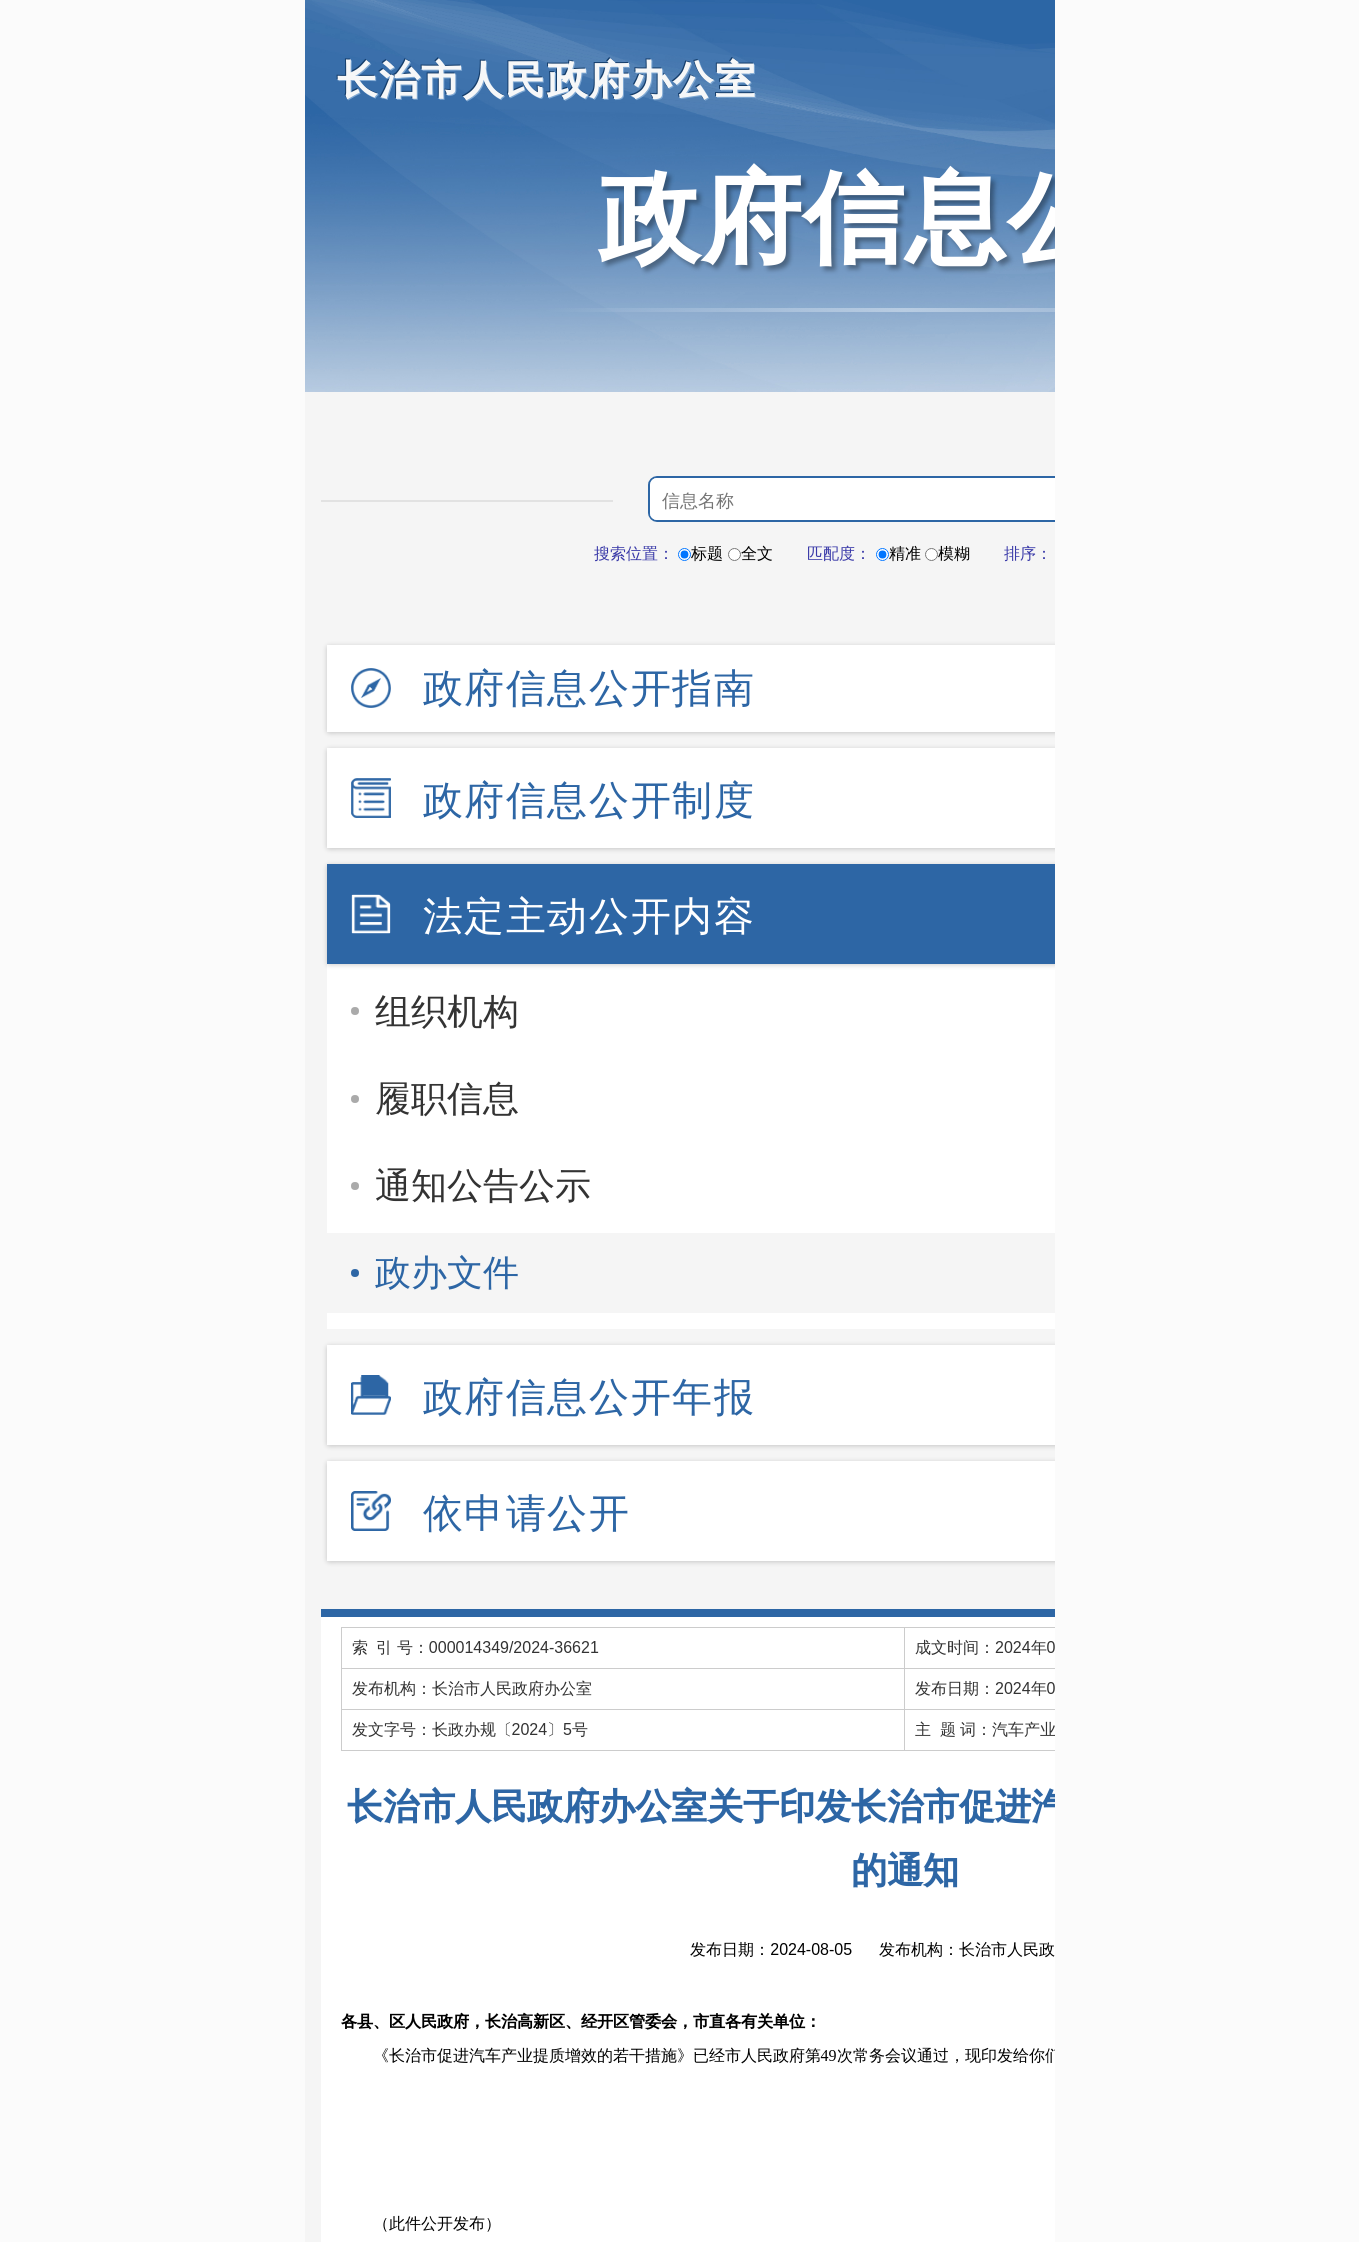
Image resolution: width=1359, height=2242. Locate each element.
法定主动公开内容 (589, 916)
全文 (750, 553)
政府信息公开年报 (589, 1397)
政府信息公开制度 (589, 800)
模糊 (947, 553)
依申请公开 (527, 1513)
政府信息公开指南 (589, 688)
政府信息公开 (905, 218)
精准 (898, 553)
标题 (700, 553)
